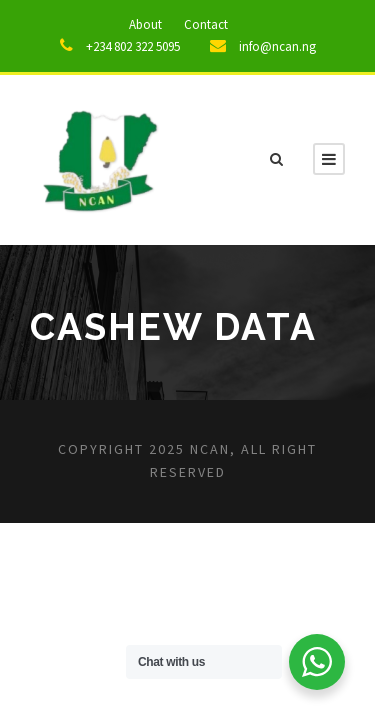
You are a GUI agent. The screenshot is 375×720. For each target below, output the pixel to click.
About (145, 24)
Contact (206, 24)
